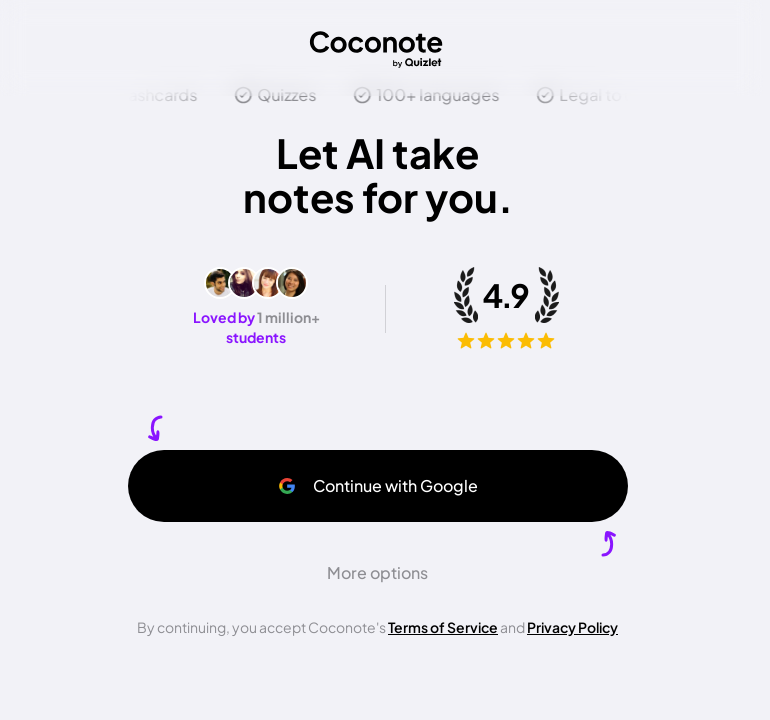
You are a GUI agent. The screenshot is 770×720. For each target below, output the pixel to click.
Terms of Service (443, 627)
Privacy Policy (572, 627)
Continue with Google (377, 485)
